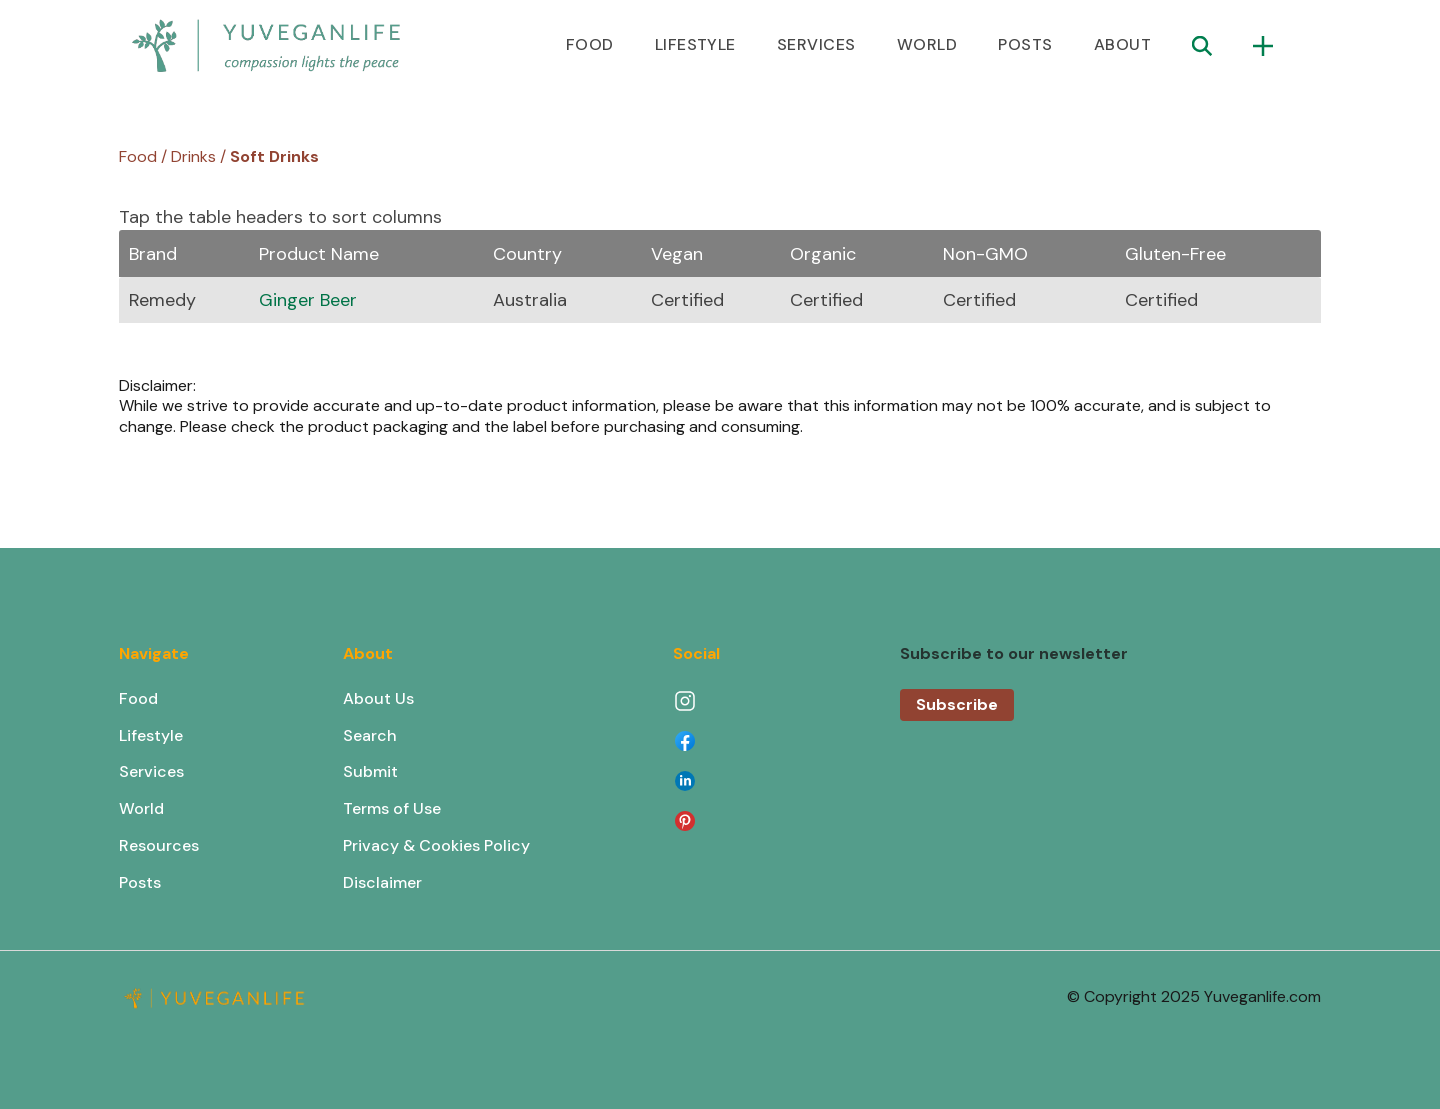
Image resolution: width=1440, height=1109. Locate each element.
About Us (378, 698)
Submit (370, 771)
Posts (140, 882)
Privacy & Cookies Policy (436, 845)
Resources (159, 845)
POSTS (1025, 44)
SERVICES (816, 44)
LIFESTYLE (695, 44)
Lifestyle (151, 735)
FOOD (590, 44)
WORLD (927, 44)
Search (370, 735)
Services (151, 771)
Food (138, 698)
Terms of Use (392, 808)
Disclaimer (382, 882)
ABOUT (1122, 44)
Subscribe (957, 704)
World (141, 808)
